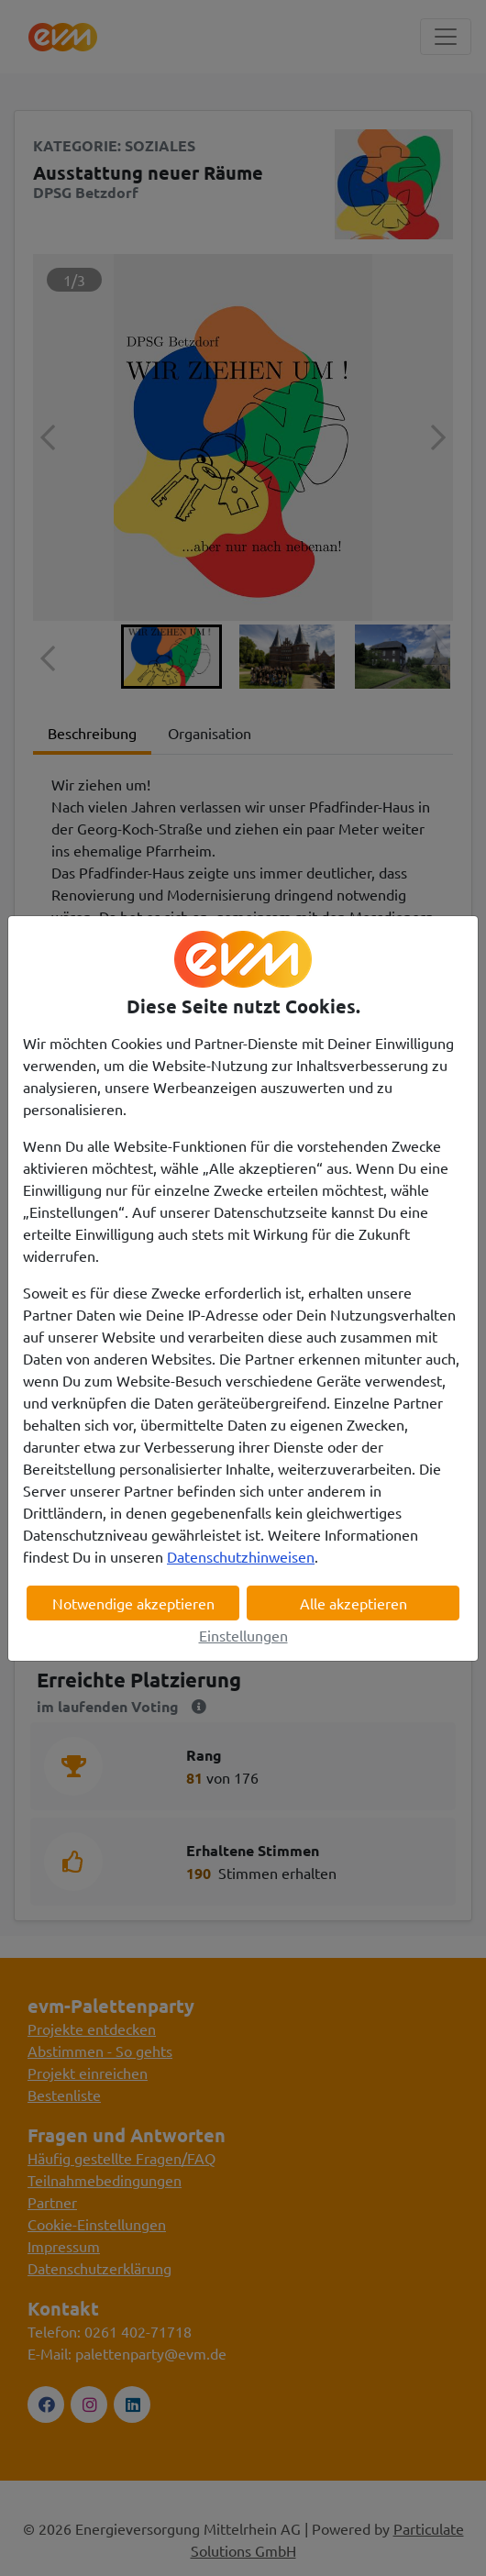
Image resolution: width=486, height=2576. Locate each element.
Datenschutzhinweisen (241, 1556)
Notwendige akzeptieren (133, 1603)
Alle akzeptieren (353, 1603)
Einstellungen (243, 1635)
